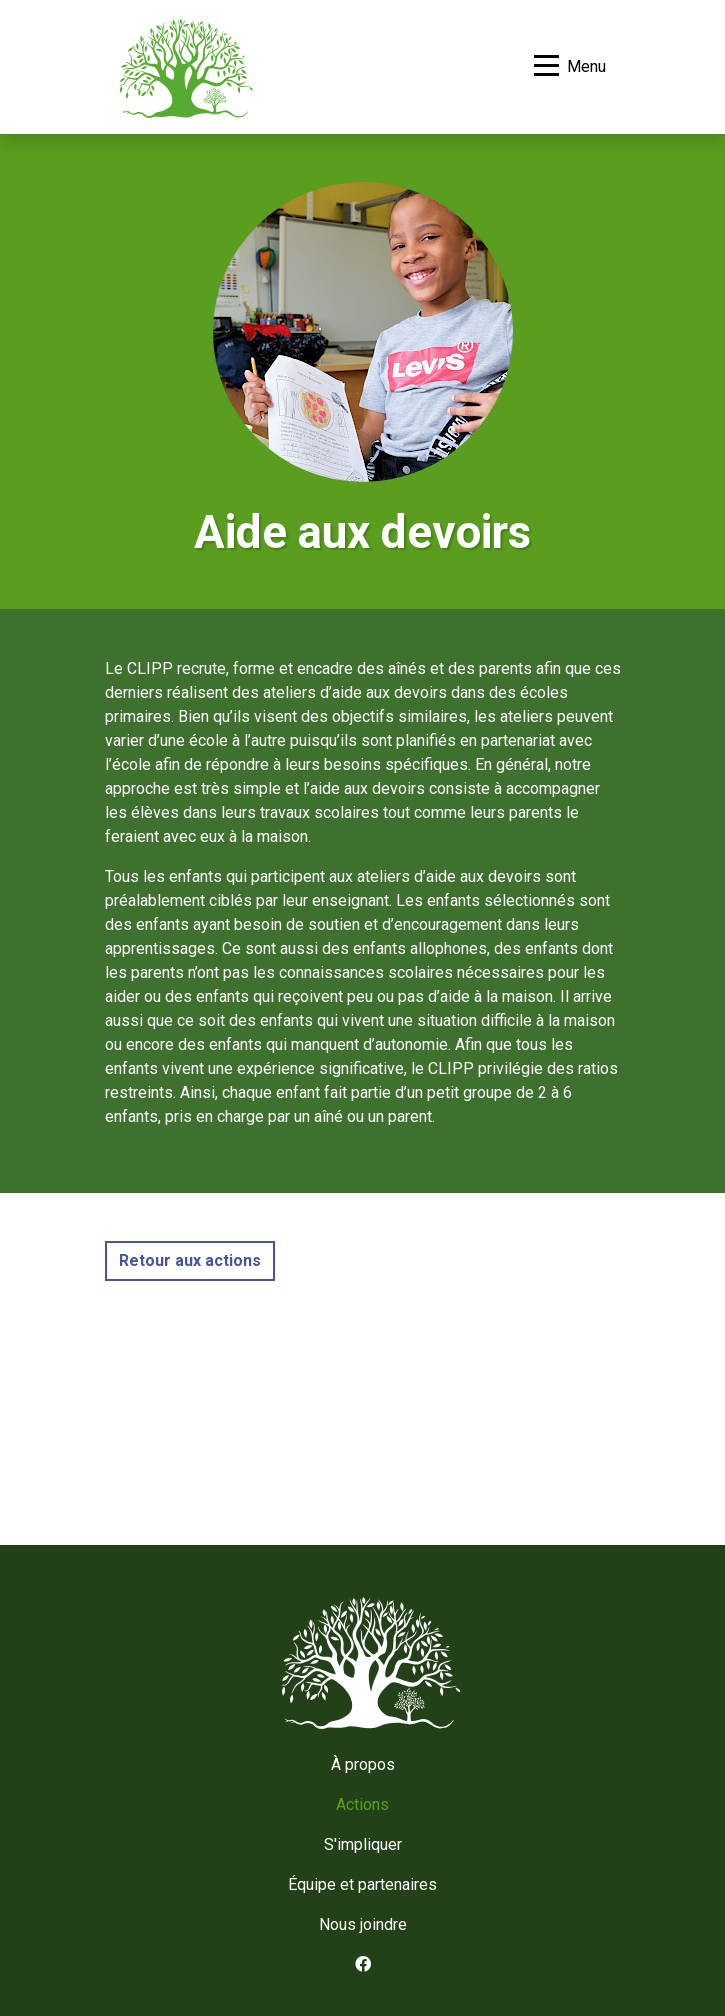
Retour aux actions (190, 1260)
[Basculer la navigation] (570, 67)
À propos (363, 1764)
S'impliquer (363, 1844)
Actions (362, 1804)
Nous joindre (363, 1924)
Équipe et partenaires (362, 1884)
